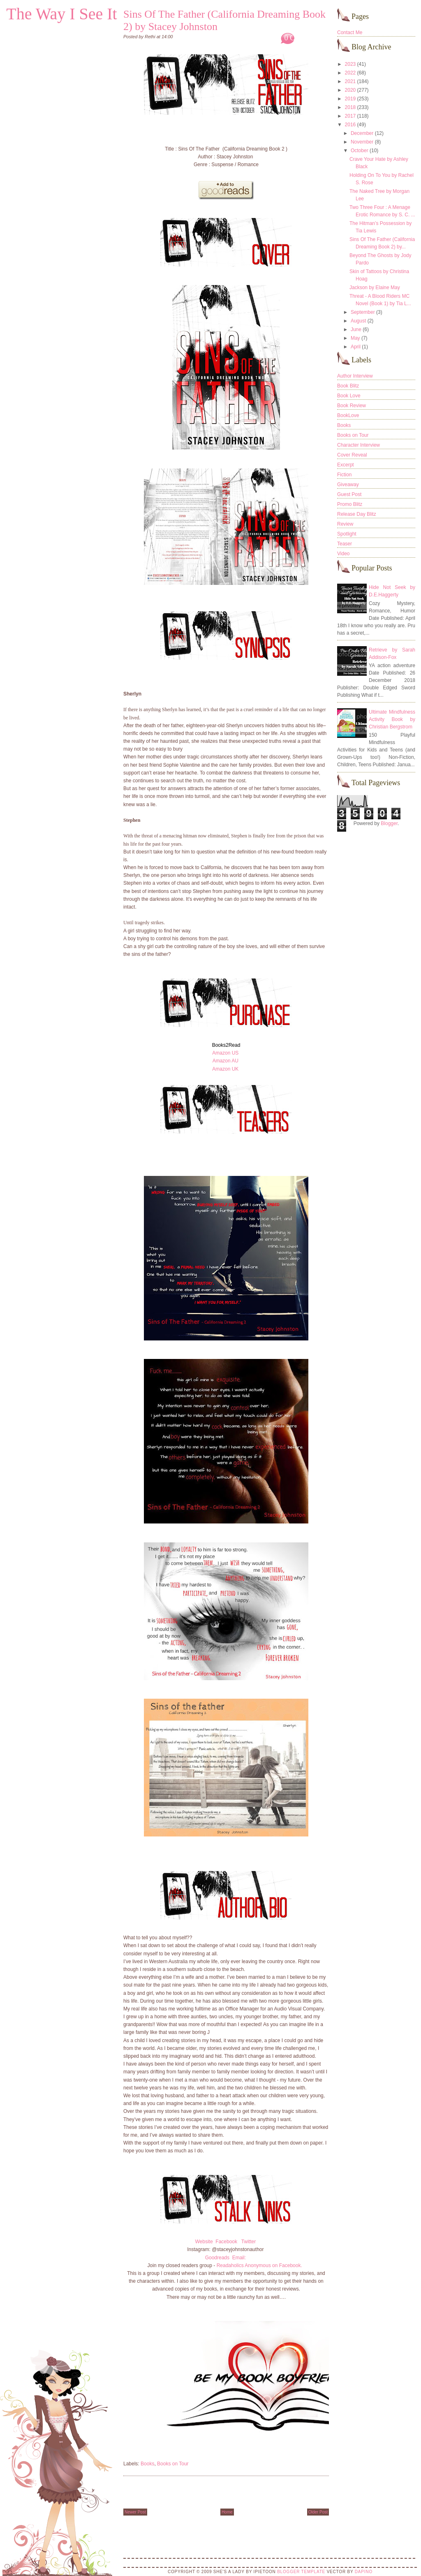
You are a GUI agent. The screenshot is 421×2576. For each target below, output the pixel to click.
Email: (240, 2258)
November (362, 142)
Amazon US (225, 1053)
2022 (350, 73)
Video (343, 553)
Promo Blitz (349, 504)
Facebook (226, 2241)
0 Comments (303, 38)
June (356, 329)
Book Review (351, 405)
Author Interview (355, 376)
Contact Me (349, 32)
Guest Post (349, 494)
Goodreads (217, 2258)
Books (147, 2464)
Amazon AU (225, 1061)
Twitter (248, 2241)
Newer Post (135, 2512)
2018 (350, 107)
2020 (350, 90)
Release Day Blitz (356, 514)
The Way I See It (61, 14)
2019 (350, 99)
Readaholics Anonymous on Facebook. (259, 2265)
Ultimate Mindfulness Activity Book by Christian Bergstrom (392, 719)
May (355, 338)
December (362, 133)
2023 (350, 64)
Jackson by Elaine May (374, 287)
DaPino (363, 2571)
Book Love (349, 396)
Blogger (389, 823)
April (356, 347)
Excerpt (345, 465)
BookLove (348, 415)
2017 (350, 116)
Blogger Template (301, 2571)
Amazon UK (225, 1069)
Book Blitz (348, 386)
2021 (350, 81)
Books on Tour (173, 2464)
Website (204, 2241)
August (358, 321)
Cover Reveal (352, 455)
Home (227, 2512)
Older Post (318, 2512)
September (363, 312)
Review (345, 524)
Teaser (344, 544)
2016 (350, 125)
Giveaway (348, 484)
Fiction (344, 475)
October (359, 150)
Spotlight (346, 534)
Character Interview (358, 445)
